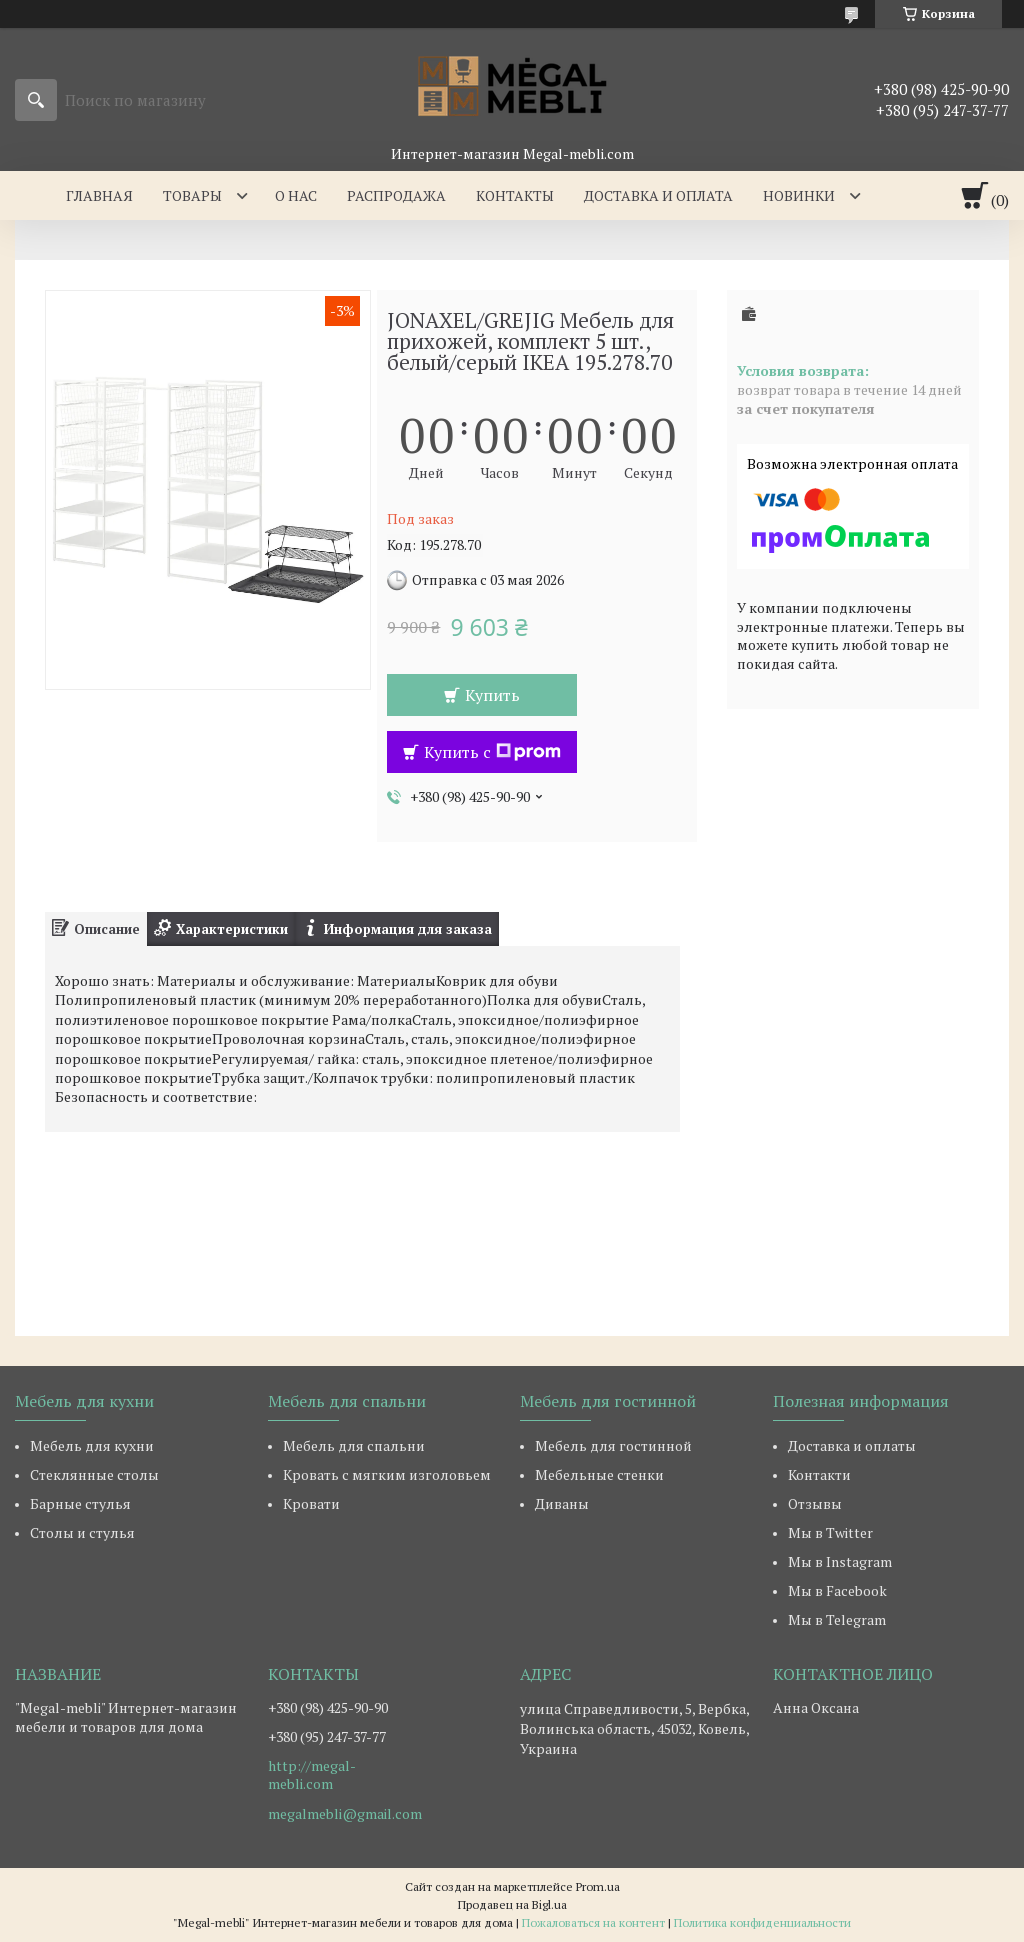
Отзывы (815, 1503)
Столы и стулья (82, 1532)
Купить (492, 695)
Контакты (515, 195)
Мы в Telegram (837, 1619)
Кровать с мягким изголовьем (387, 1474)
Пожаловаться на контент (593, 1922)
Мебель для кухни (92, 1445)
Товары (192, 195)
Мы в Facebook (837, 1590)
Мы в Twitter (830, 1532)
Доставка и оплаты (852, 1445)
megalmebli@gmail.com (345, 1814)
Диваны (562, 1503)
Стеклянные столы (94, 1474)
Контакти (819, 1474)
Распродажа (396, 195)
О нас (296, 195)
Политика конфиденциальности (762, 1922)
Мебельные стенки (599, 1474)
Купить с (492, 752)
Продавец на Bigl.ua (512, 1904)
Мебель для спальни (354, 1445)
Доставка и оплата (658, 195)
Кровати (311, 1503)
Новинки (799, 195)
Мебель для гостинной (613, 1445)
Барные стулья (80, 1503)
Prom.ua (598, 1886)
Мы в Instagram (840, 1561)
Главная (99, 195)
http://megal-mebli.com (312, 1775)
